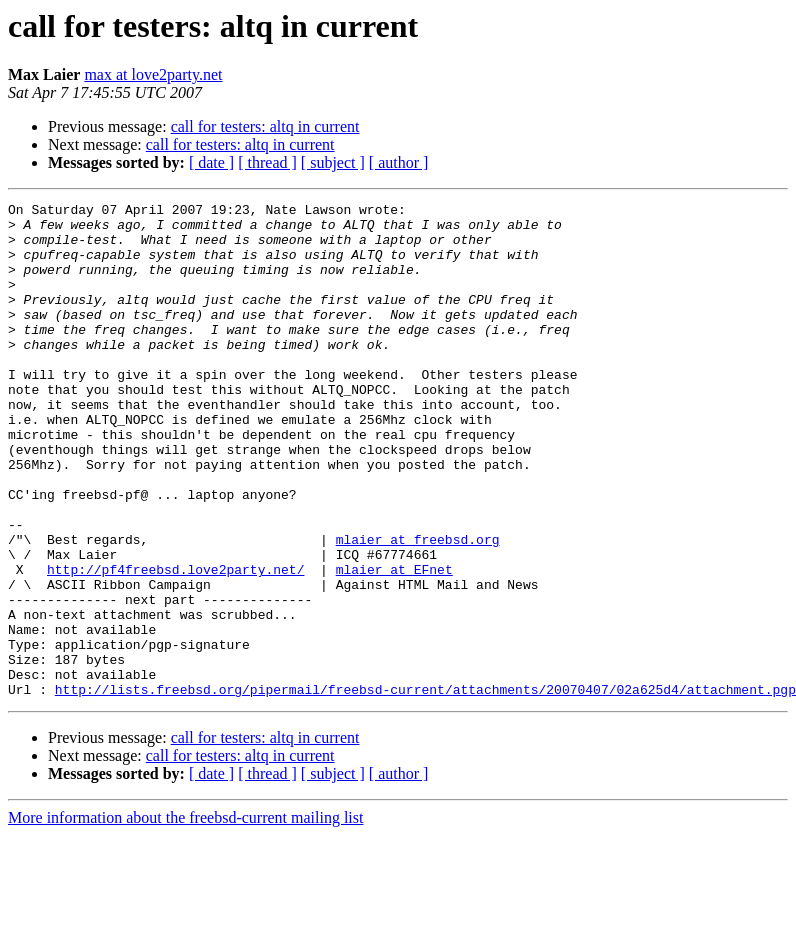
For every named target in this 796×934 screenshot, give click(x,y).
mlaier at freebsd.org (418, 608)
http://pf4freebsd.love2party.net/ (175, 644)
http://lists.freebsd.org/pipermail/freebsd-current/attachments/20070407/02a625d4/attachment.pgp (425, 788)
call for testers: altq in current (265, 126)
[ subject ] (333, 162)
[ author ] (399, 162)
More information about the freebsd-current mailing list (185, 916)
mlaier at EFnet (394, 644)
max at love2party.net (153, 74)
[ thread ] (267, 162)
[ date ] (211, 162)
